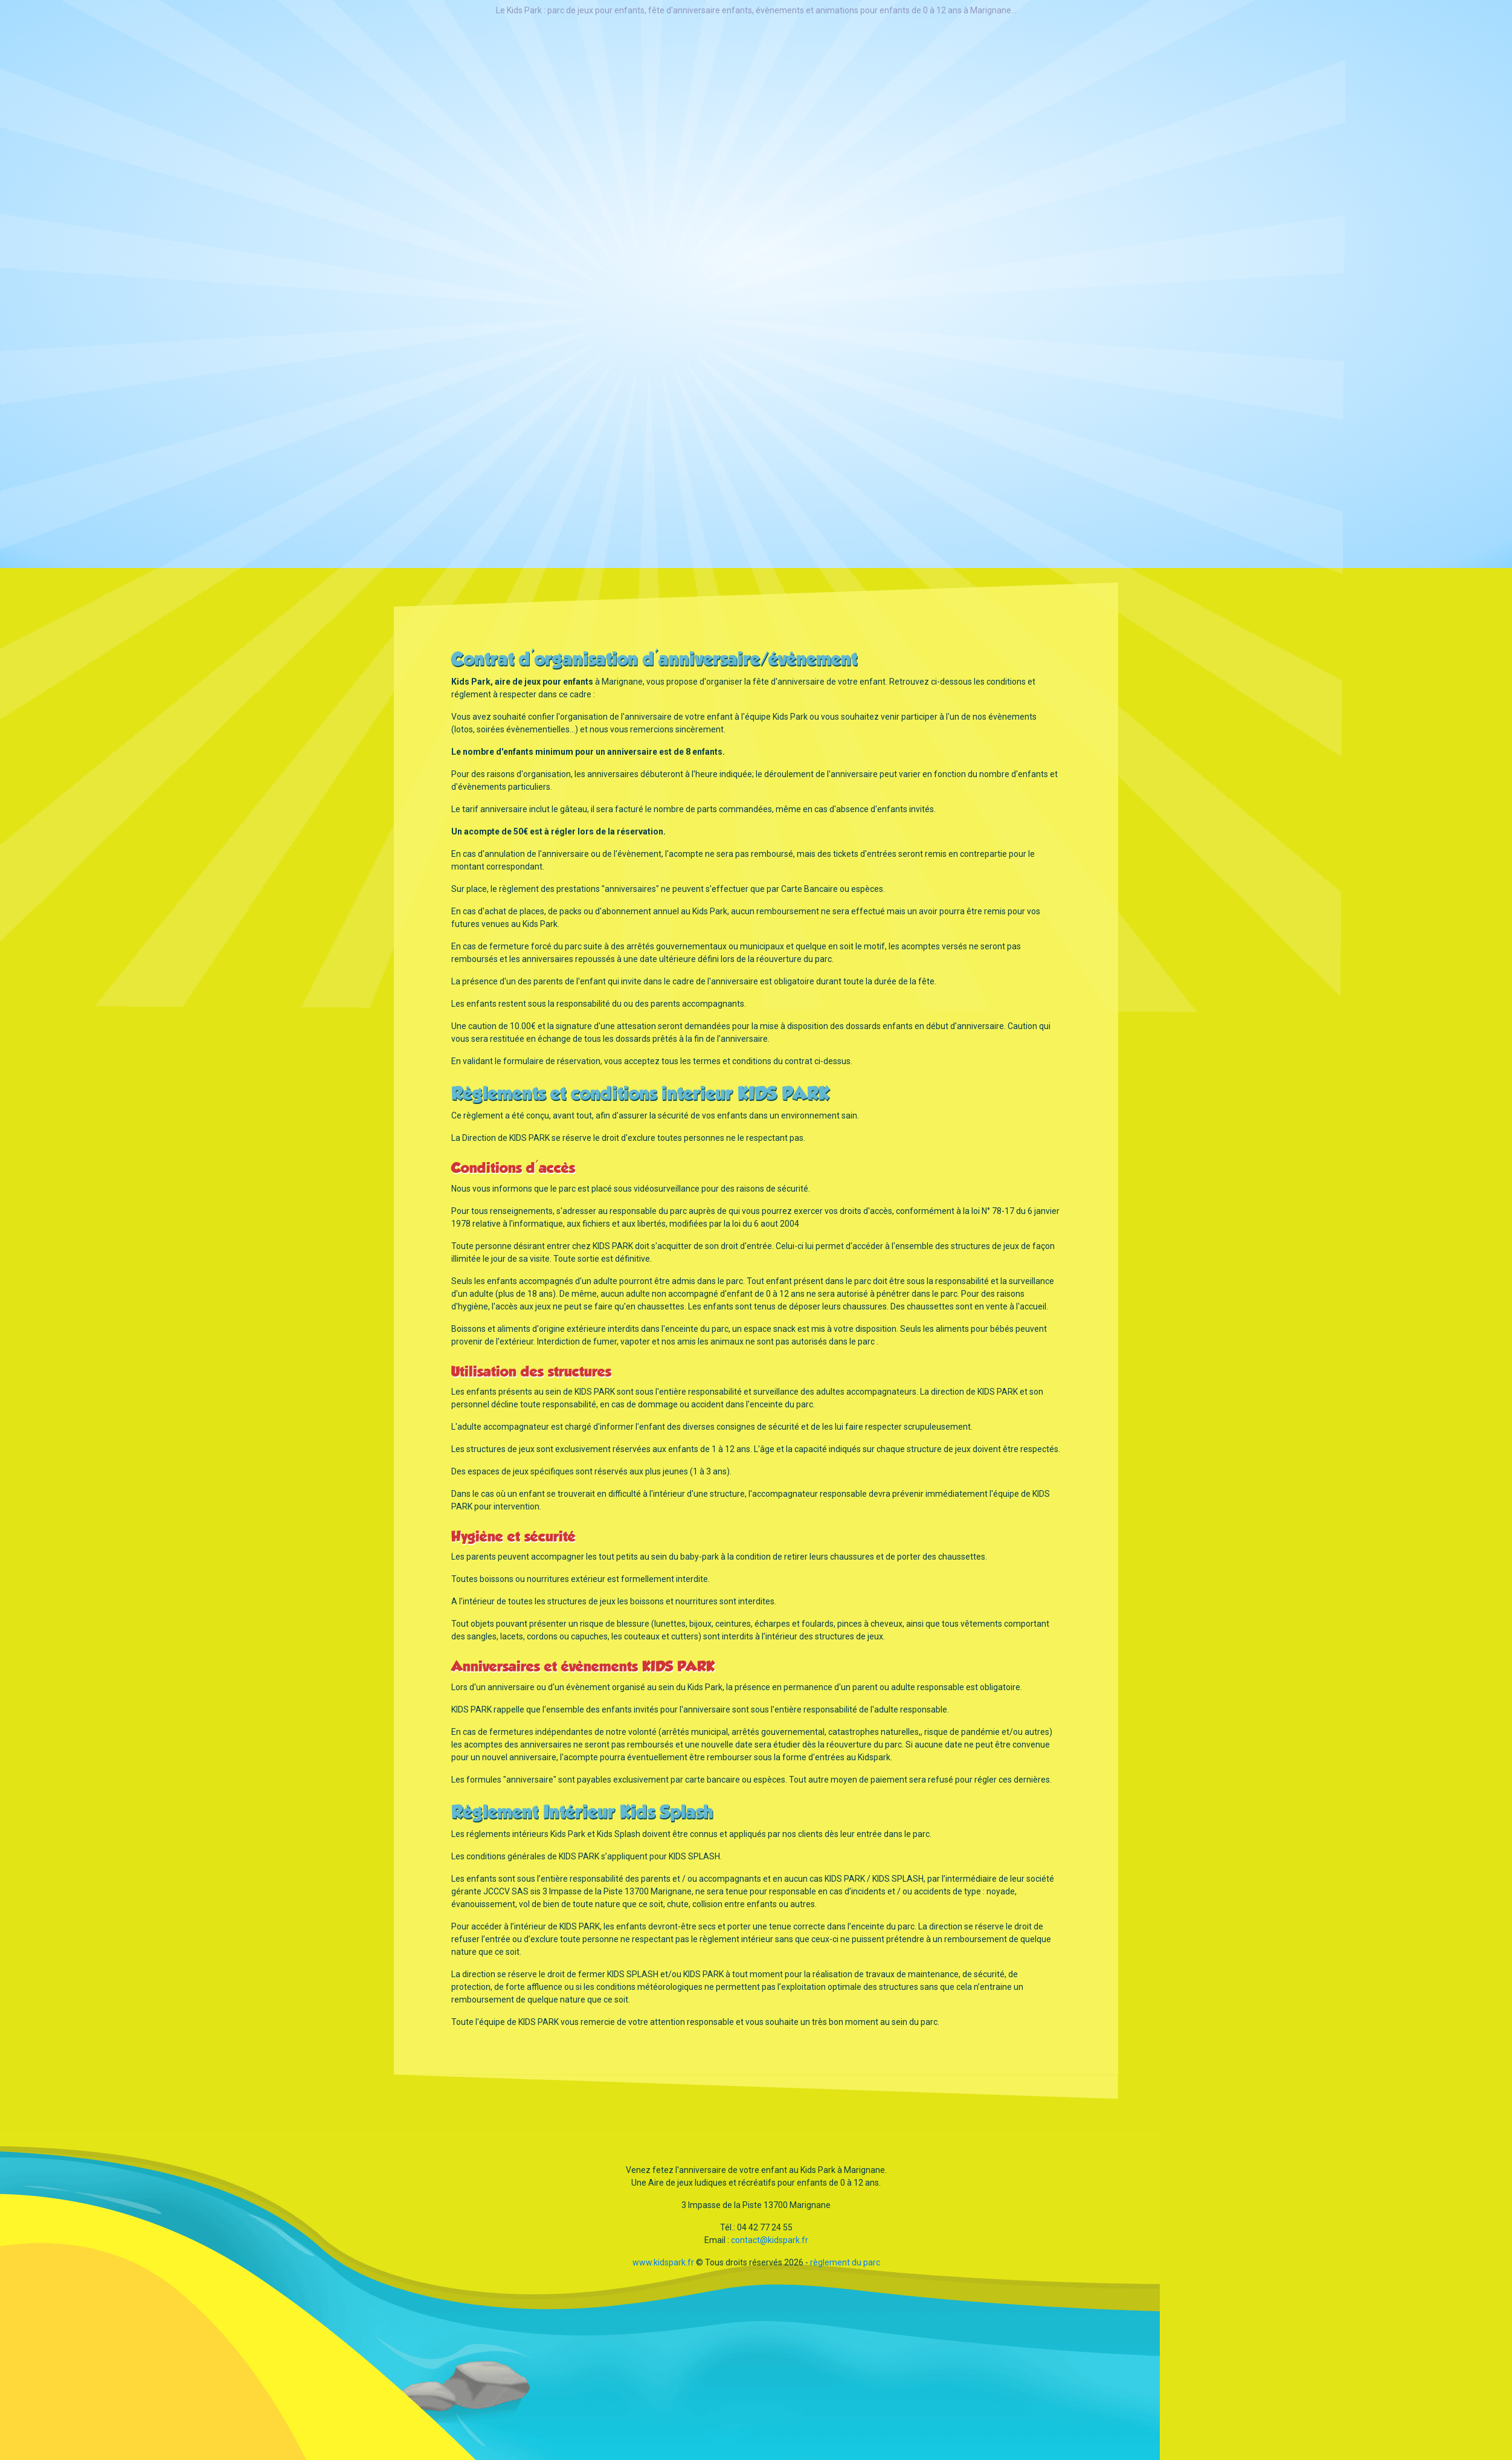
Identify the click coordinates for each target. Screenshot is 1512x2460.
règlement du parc (845, 2262)
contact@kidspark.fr (769, 2240)
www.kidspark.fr (663, 2262)
